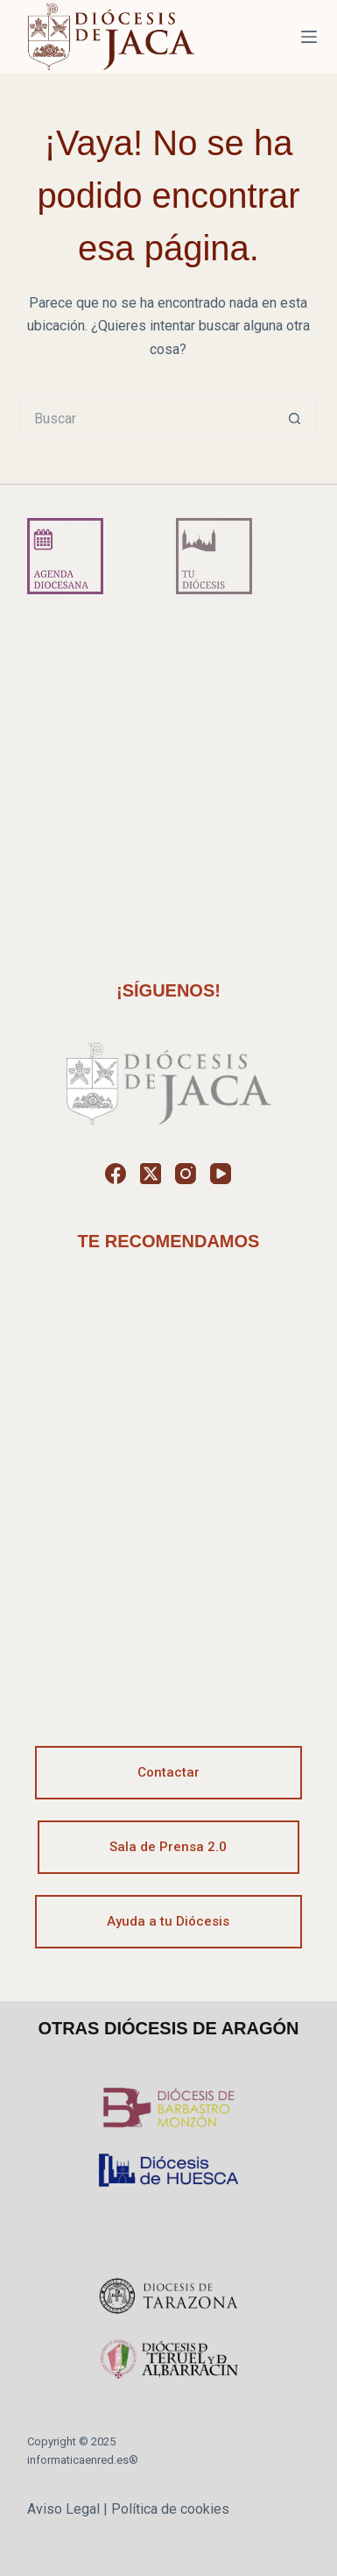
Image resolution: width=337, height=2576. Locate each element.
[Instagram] (185, 1173)
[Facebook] (115, 1173)
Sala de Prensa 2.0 (168, 1847)
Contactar (168, 1772)
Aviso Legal (63, 2509)
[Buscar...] (146, 418)
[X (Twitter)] (150, 1173)
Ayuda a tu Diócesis (168, 1921)
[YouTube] (220, 1173)
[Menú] (309, 37)
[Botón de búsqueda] (295, 418)
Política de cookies (170, 2509)
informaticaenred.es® (82, 2459)
